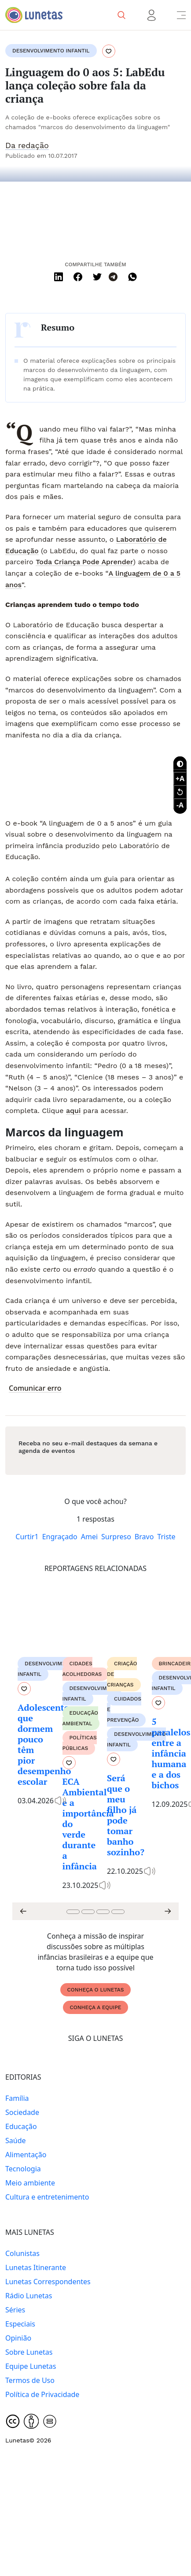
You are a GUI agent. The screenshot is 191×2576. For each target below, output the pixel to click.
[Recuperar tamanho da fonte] (180, 791)
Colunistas (22, 2253)
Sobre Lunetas (28, 2352)
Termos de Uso (30, 2380)
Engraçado (59, 1536)
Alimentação (25, 2154)
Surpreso (116, 1536)
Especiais (20, 2324)
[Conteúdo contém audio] (62, 1800)
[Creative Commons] (12, 2421)
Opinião (18, 2338)
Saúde (15, 2140)
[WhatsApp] (132, 276)
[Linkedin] (58, 276)
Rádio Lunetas (28, 2296)
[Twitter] (97, 276)
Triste (166, 1536)
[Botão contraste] (180, 763)
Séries (15, 2310)
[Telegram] (113, 276)
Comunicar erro (35, 1388)
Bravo (144, 1536)
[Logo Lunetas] (33, 15)
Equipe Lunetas (30, 2366)
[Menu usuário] (151, 15)
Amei (89, 1536)
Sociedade (22, 2112)
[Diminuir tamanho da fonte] (180, 778)
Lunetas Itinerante (35, 2267)
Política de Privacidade (42, 2394)
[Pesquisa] (121, 15)
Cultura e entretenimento (47, 2197)
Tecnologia (23, 2169)
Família (17, 2098)
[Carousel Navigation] (95, 1911)
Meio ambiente (30, 2183)
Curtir (26, 1536)
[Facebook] (77, 276)
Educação (21, 2126)
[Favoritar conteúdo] (108, 52)
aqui (73, 1110)
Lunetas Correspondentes (48, 2281)
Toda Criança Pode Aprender (84, 562)
